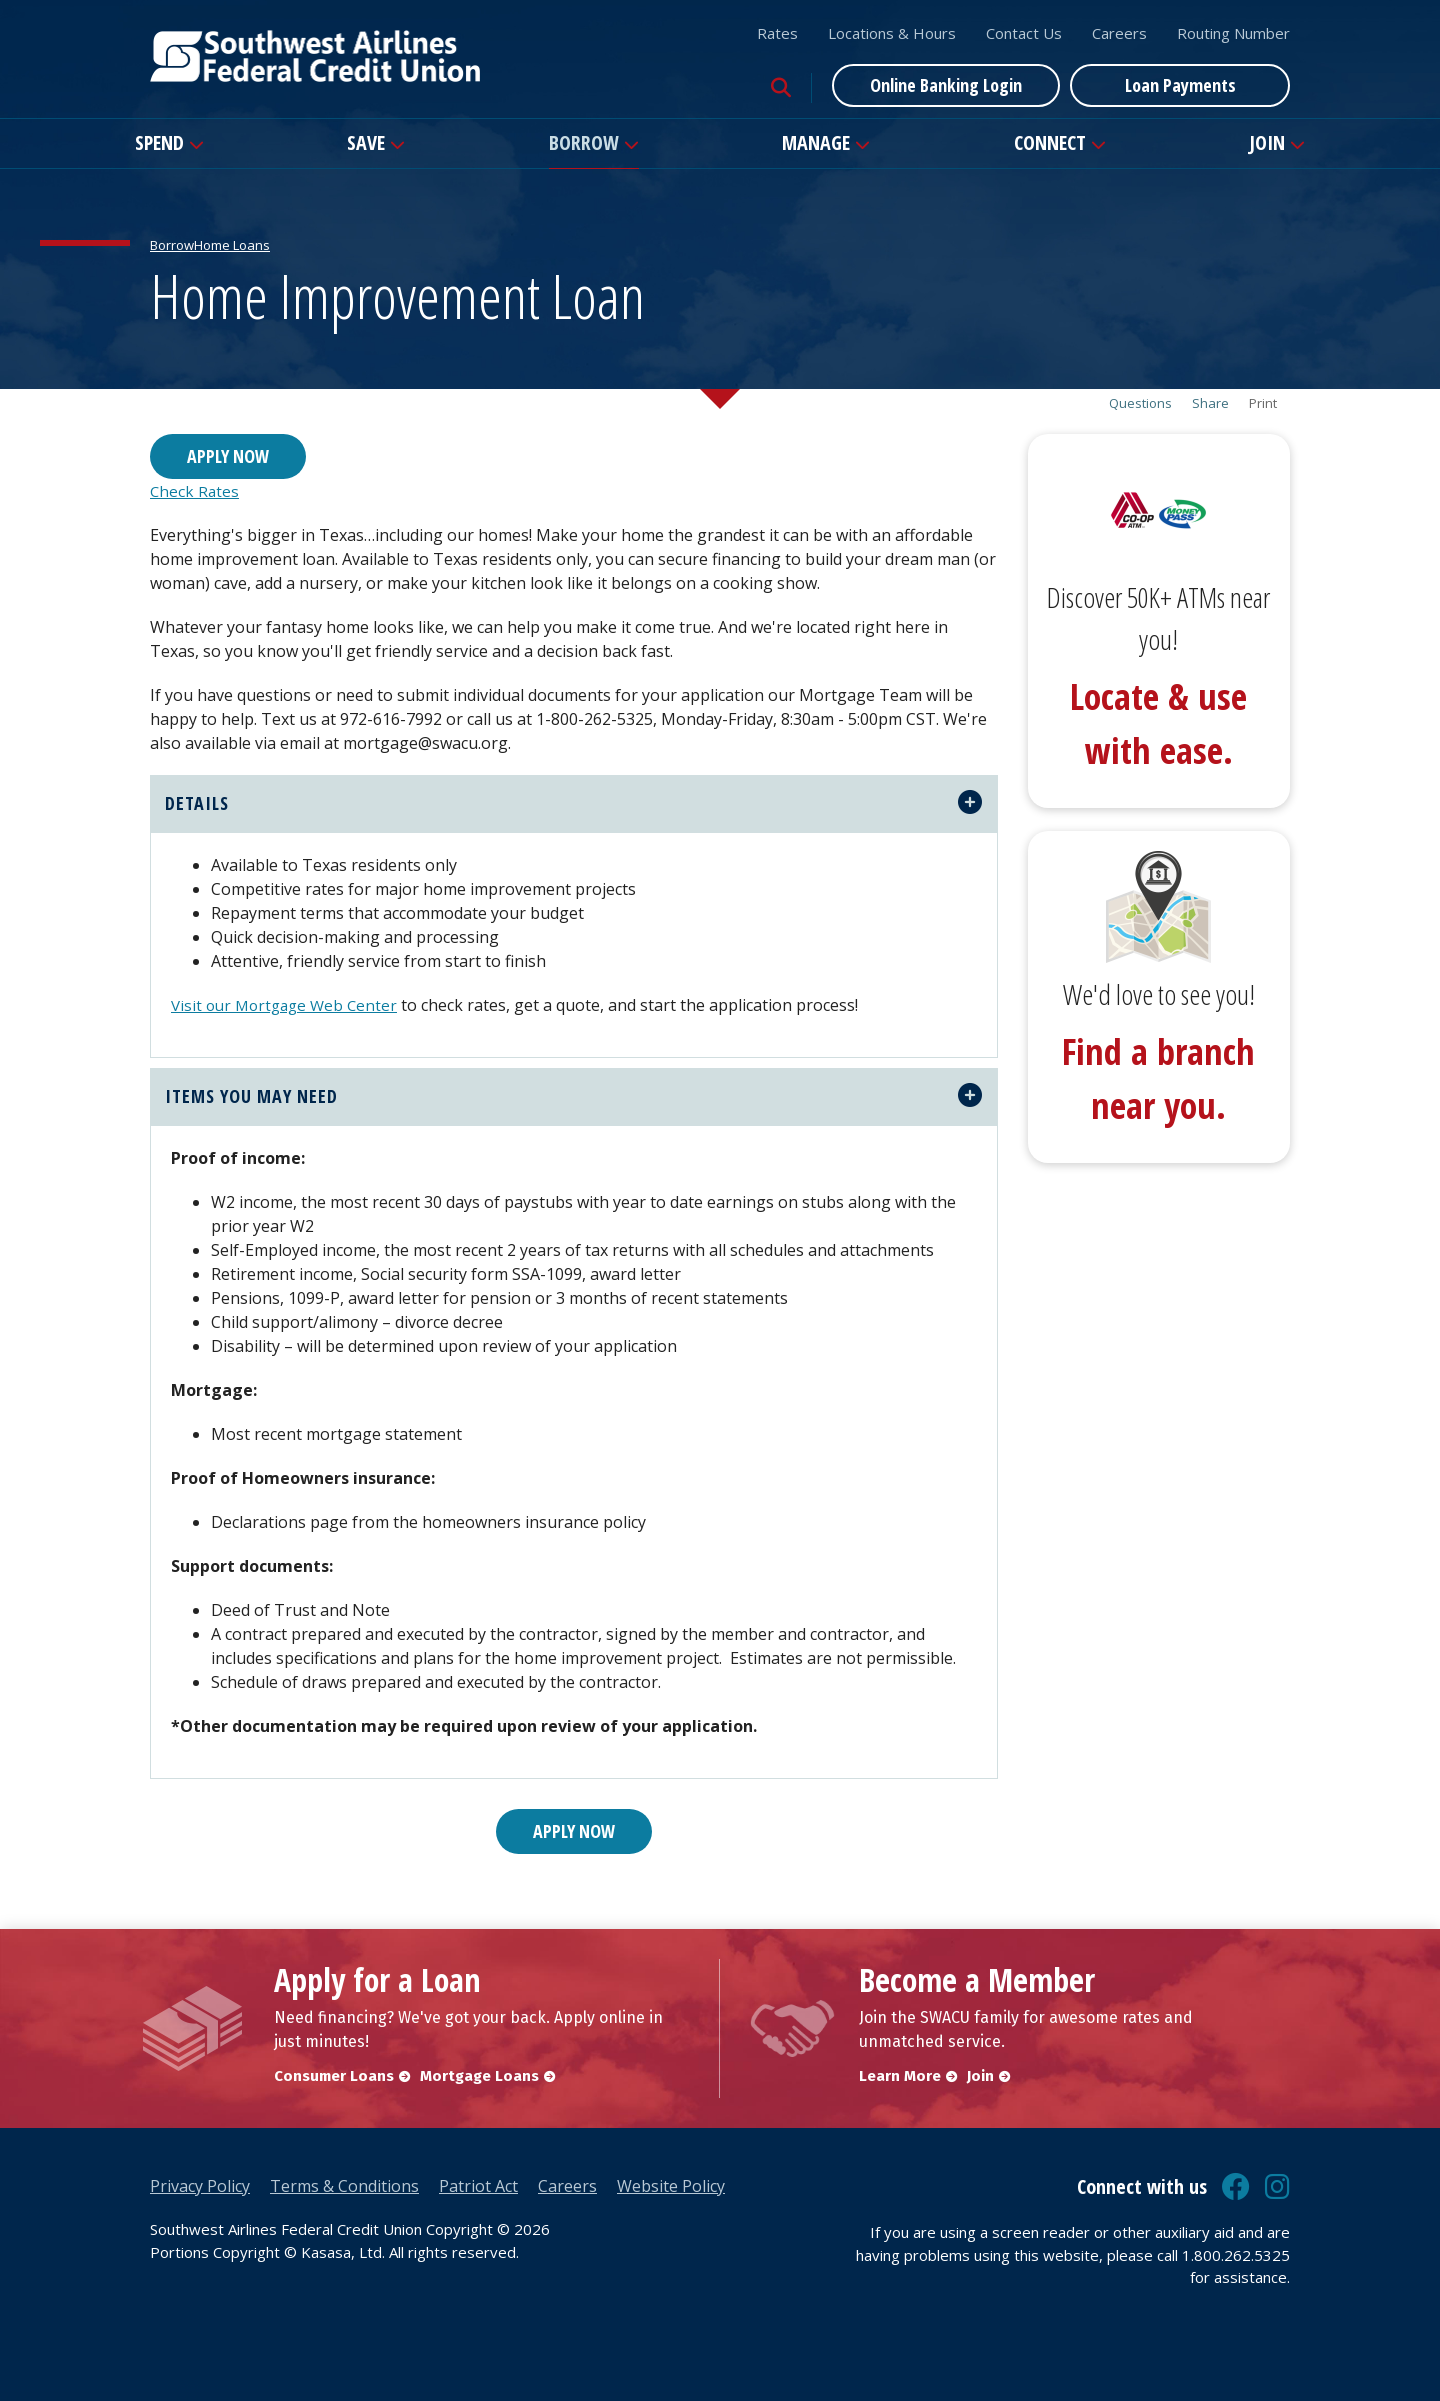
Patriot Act (478, 2186)
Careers (1119, 33)
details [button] (197, 803)
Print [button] (1263, 403)
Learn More (900, 2076)
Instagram (1277, 2187)
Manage (816, 142)
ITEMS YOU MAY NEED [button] (251, 1096)
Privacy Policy (200, 2186)
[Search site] (781, 88)
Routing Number (1233, 33)
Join (1267, 142)
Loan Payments (1180, 85)
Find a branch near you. (1158, 1078)
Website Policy (671, 2186)
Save (366, 142)
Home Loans (232, 245)
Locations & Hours (892, 33)
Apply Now (228, 456)
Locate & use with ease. (1158, 723)
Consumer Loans (334, 2076)
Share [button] (1210, 403)
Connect (1050, 142)
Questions (1140, 403)
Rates (777, 33)
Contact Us (1024, 33)
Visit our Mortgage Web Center (289, 1005)
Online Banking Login (946, 85)
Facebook (1236, 2187)
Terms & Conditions (344, 2186)
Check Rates (195, 491)
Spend (159, 142)
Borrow (584, 142)
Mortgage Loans (483, 2076)
